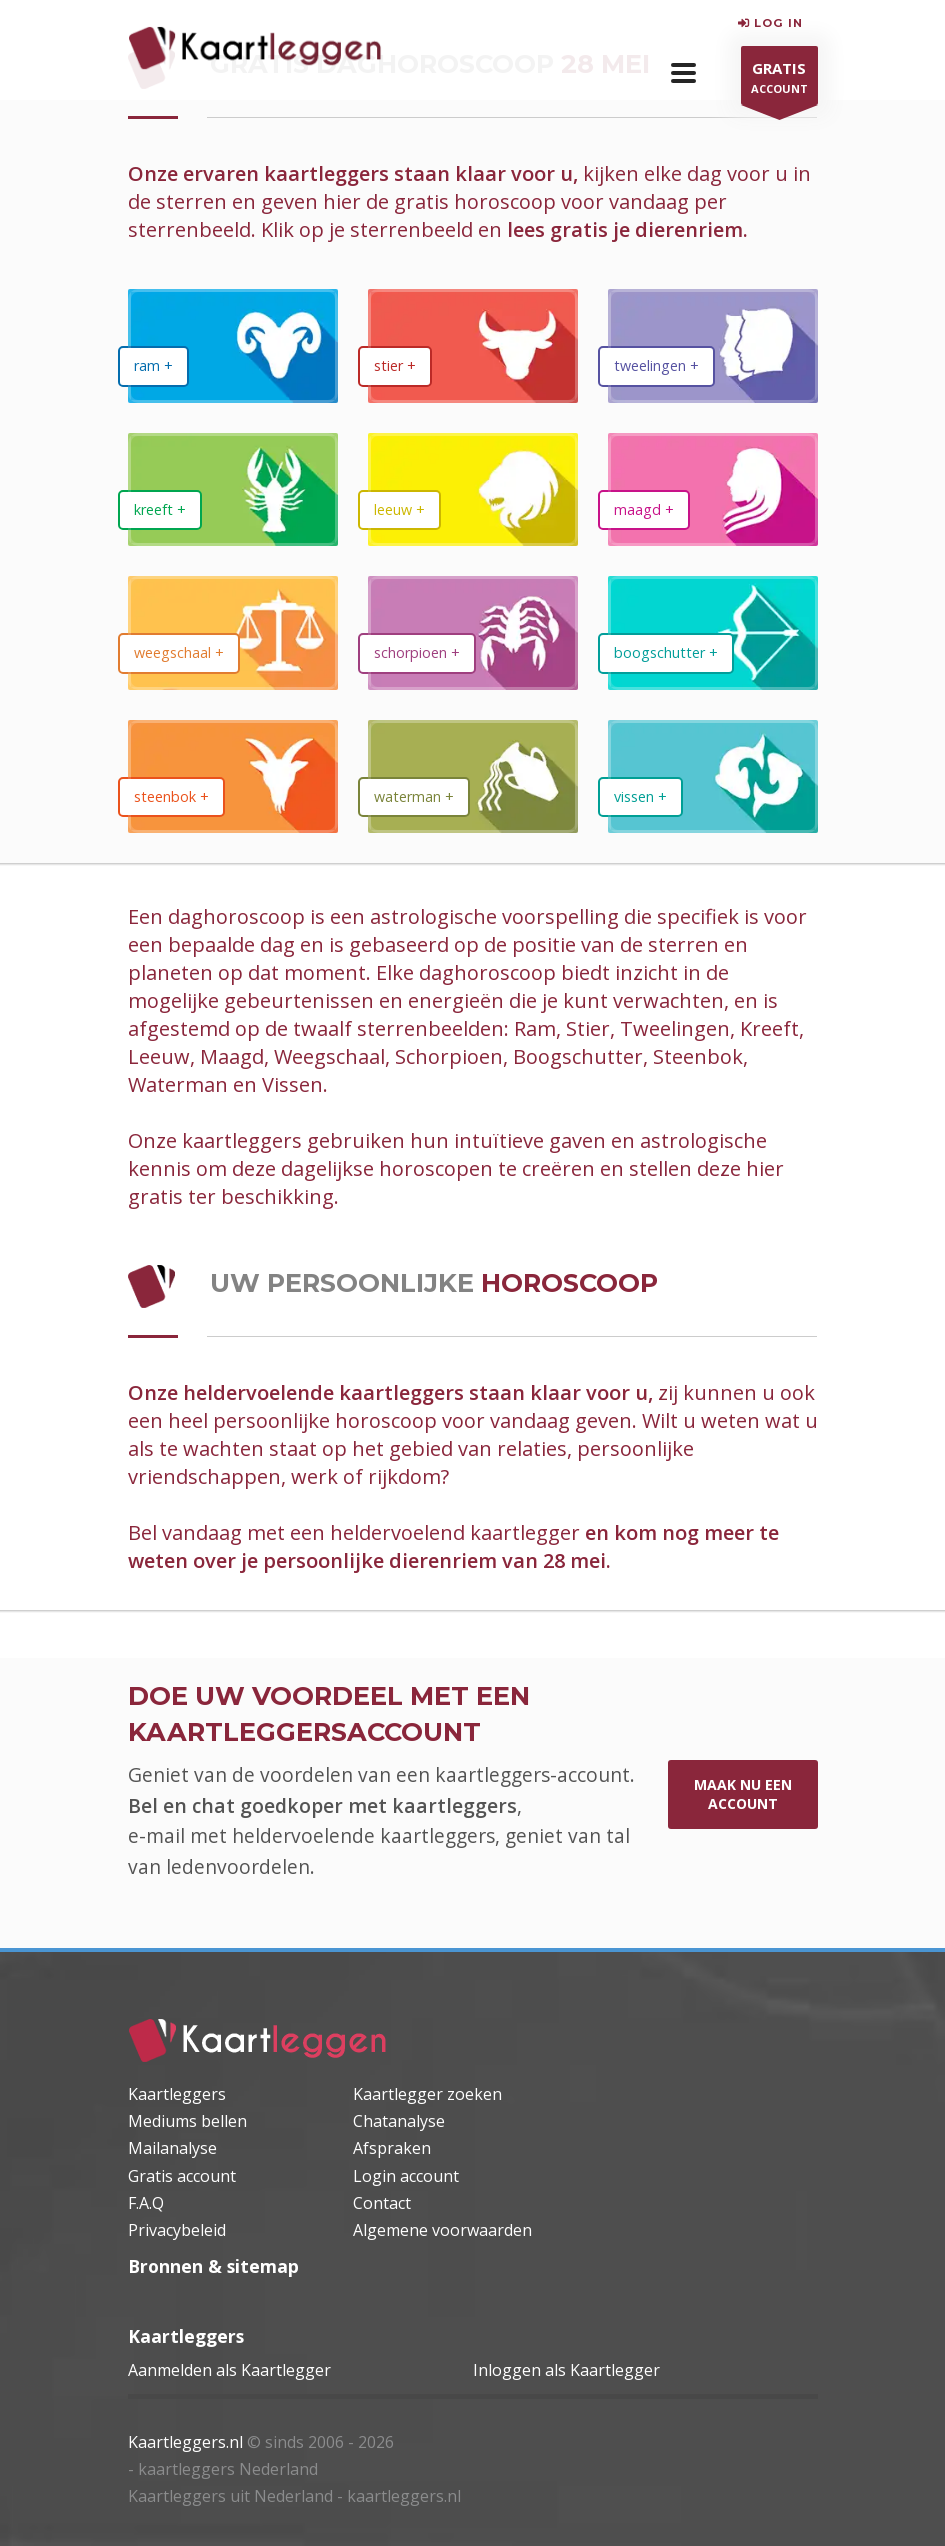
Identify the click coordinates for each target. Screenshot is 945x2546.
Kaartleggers (177, 2094)
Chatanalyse (399, 2121)
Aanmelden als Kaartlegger (229, 2370)
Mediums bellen (187, 2121)
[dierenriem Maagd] (713, 489)
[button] (683, 73)
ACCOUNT (779, 80)
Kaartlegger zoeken (427, 2094)
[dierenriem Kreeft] (233, 489)
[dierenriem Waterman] (473, 776)
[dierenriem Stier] (473, 345)
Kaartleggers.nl (185, 2442)
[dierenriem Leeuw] (473, 489)
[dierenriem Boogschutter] (713, 632)
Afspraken (392, 2148)
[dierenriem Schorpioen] (473, 632)
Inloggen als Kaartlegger (566, 2370)
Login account (406, 2176)
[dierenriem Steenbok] (233, 776)
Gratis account (182, 2176)
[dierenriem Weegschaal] (233, 632)
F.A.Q (146, 2203)
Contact (382, 2203)
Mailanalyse (172, 2148)
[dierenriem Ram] (233, 345)
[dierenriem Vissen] (713, 776)
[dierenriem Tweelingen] (713, 345)
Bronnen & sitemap (213, 2266)
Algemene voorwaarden (442, 2230)
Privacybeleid (177, 2230)
